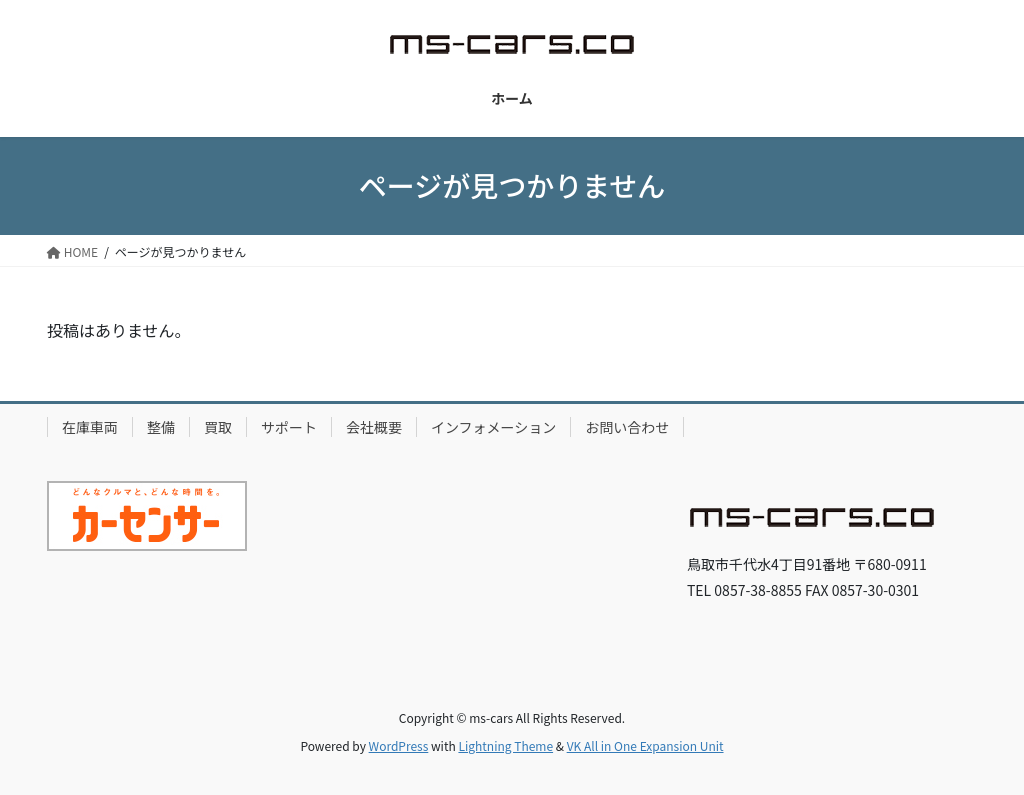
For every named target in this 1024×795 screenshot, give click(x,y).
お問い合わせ (627, 427)
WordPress (399, 745)
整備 (161, 427)
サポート (289, 427)
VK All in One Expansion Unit (645, 745)
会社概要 (374, 427)
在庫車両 (90, 427)
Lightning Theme (505, 745)
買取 (218, 427)
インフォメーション (493, 427)
